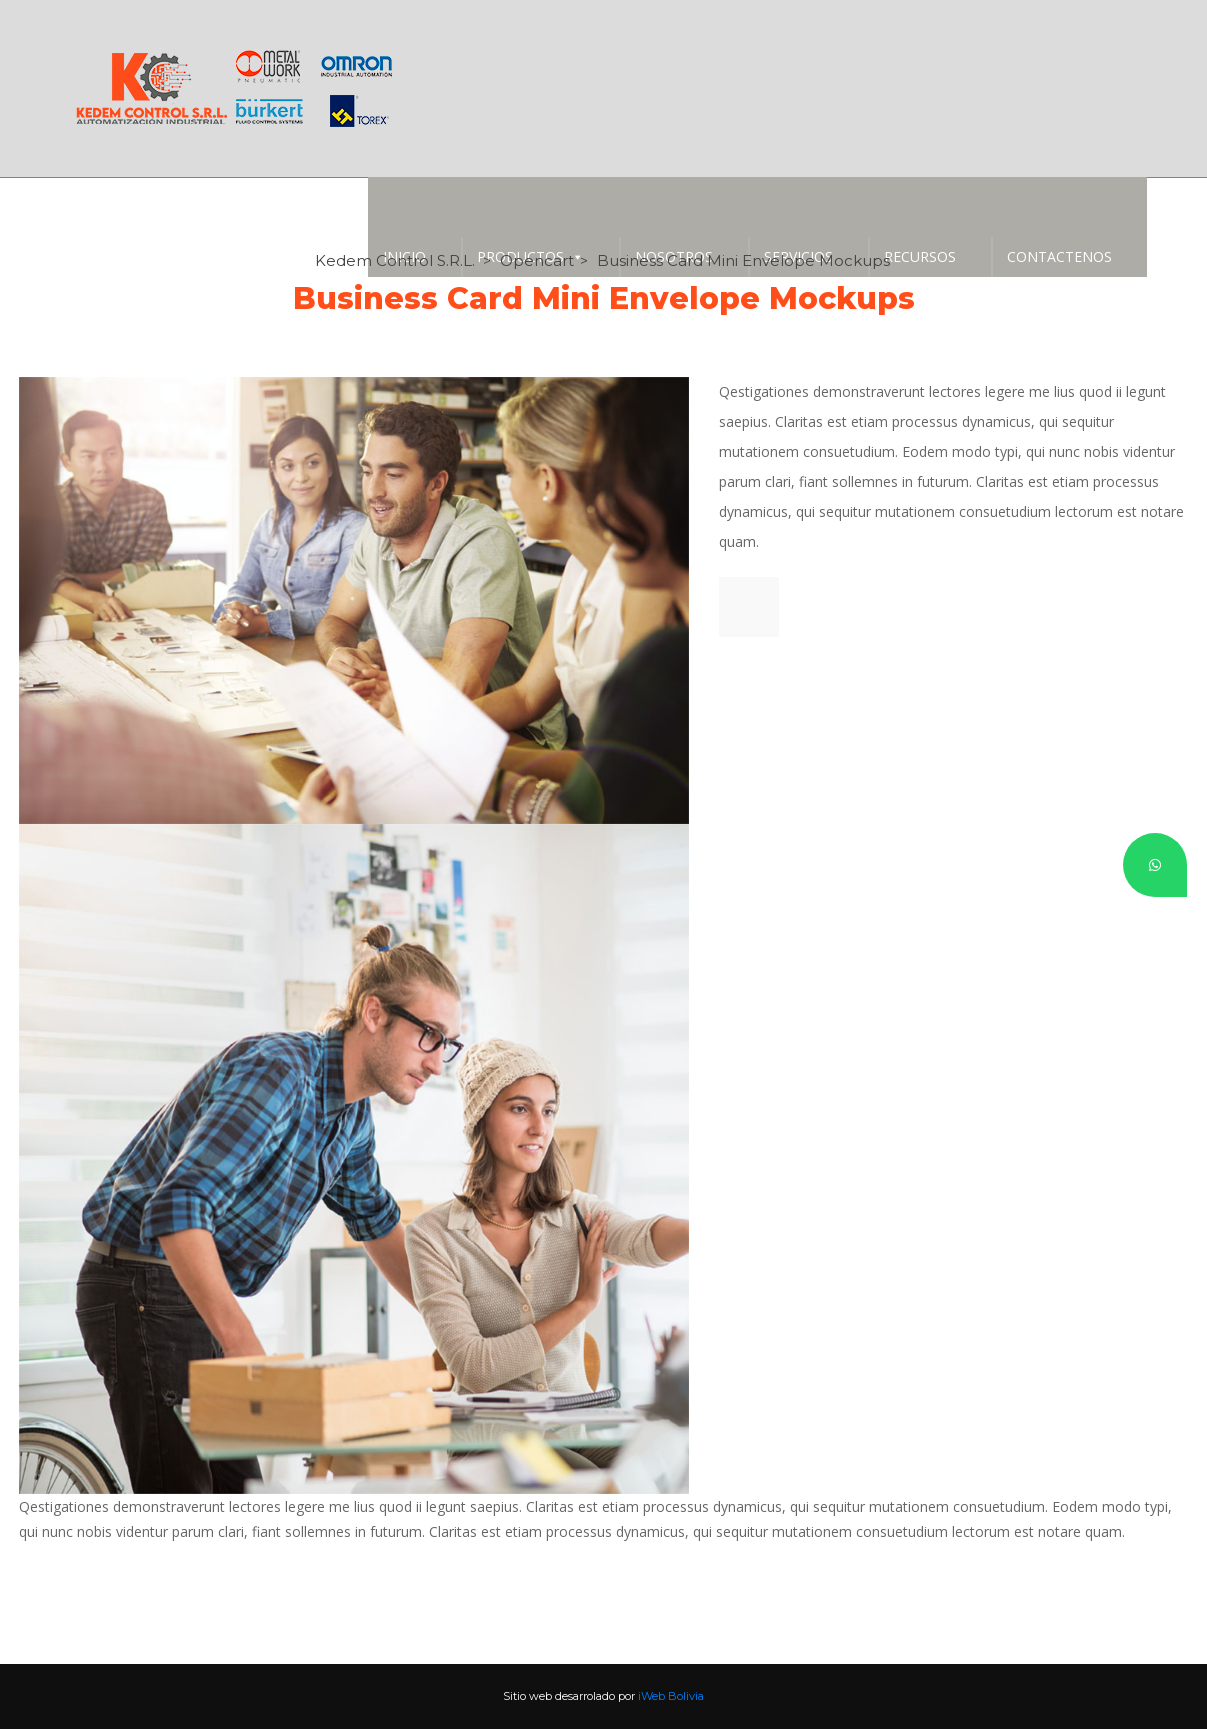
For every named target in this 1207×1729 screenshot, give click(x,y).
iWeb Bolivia (671, 1696)
